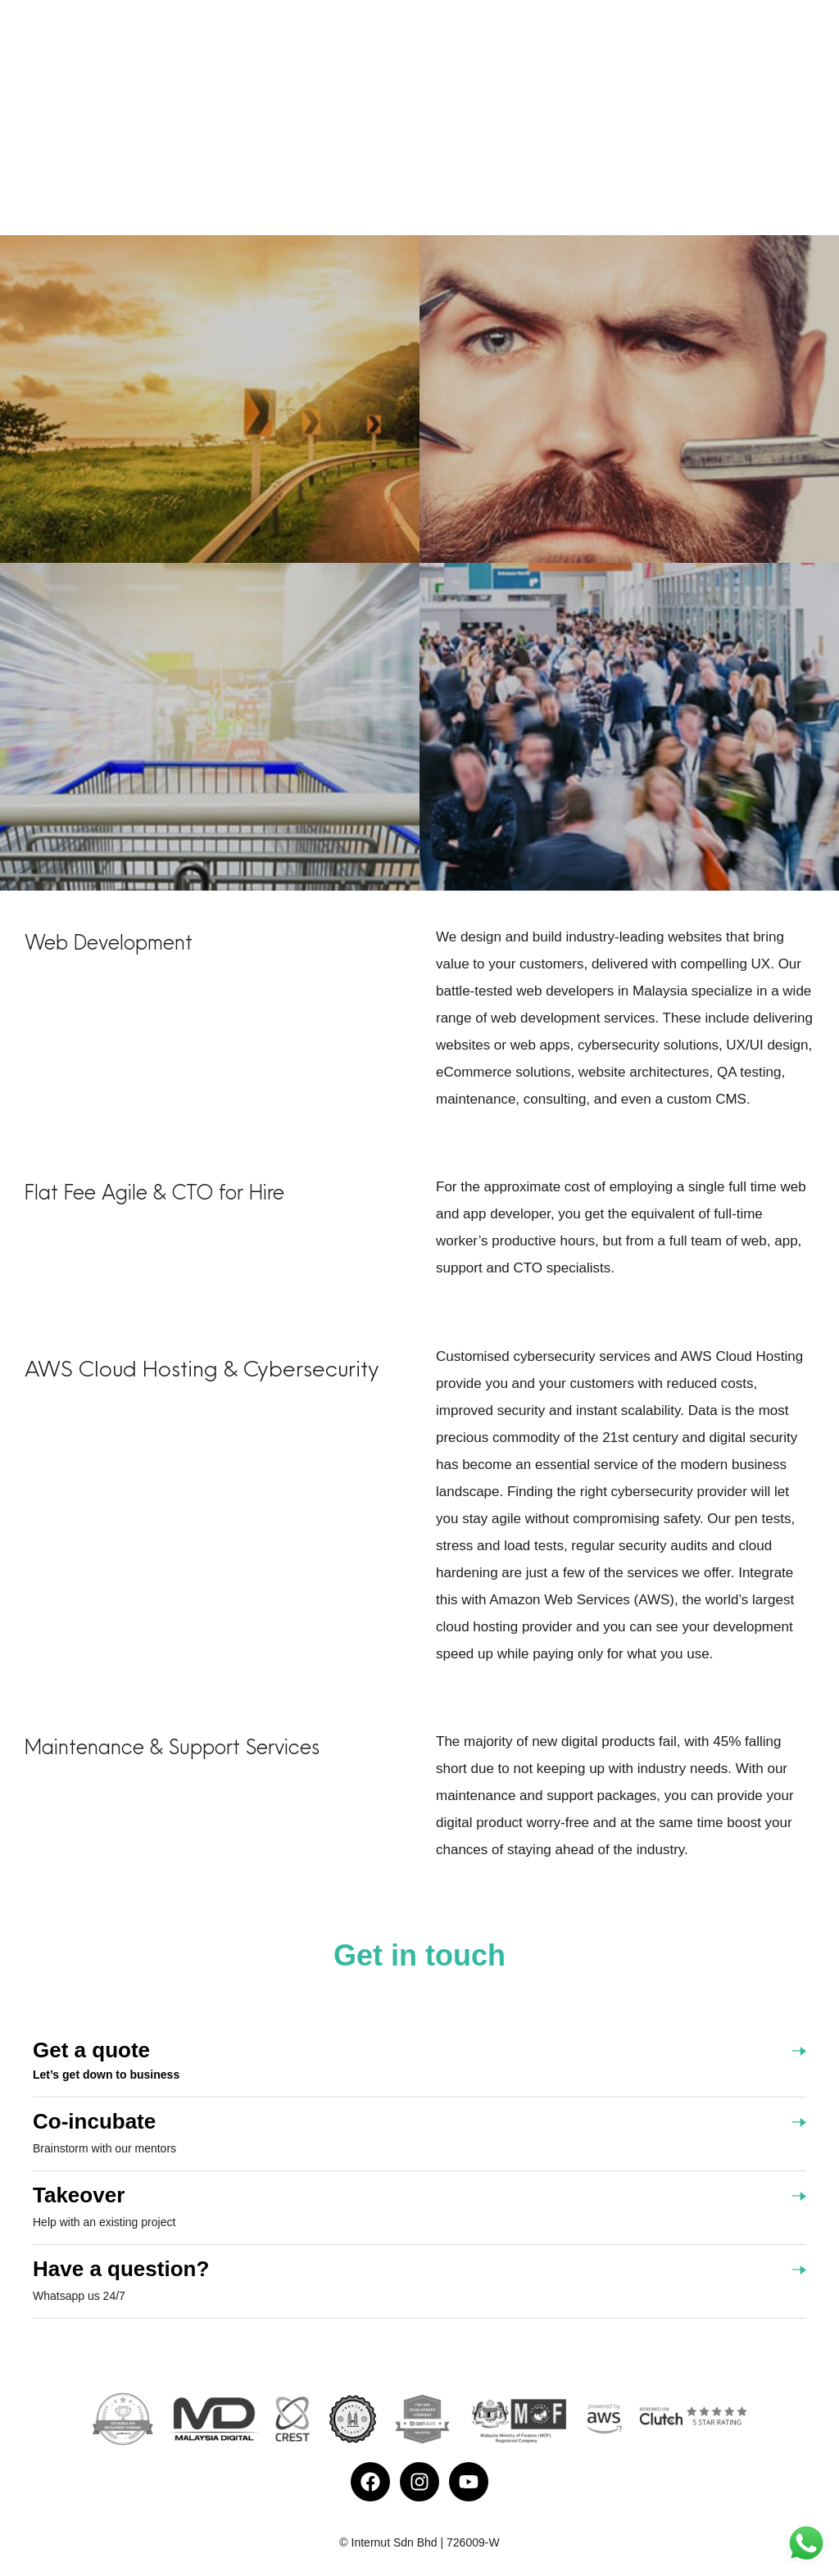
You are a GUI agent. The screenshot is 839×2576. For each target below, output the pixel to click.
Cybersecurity (311, 1368)
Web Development (109, 942)
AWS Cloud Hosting (121, 1368)
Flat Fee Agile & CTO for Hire (154, 1192)
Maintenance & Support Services (172, 1747)
